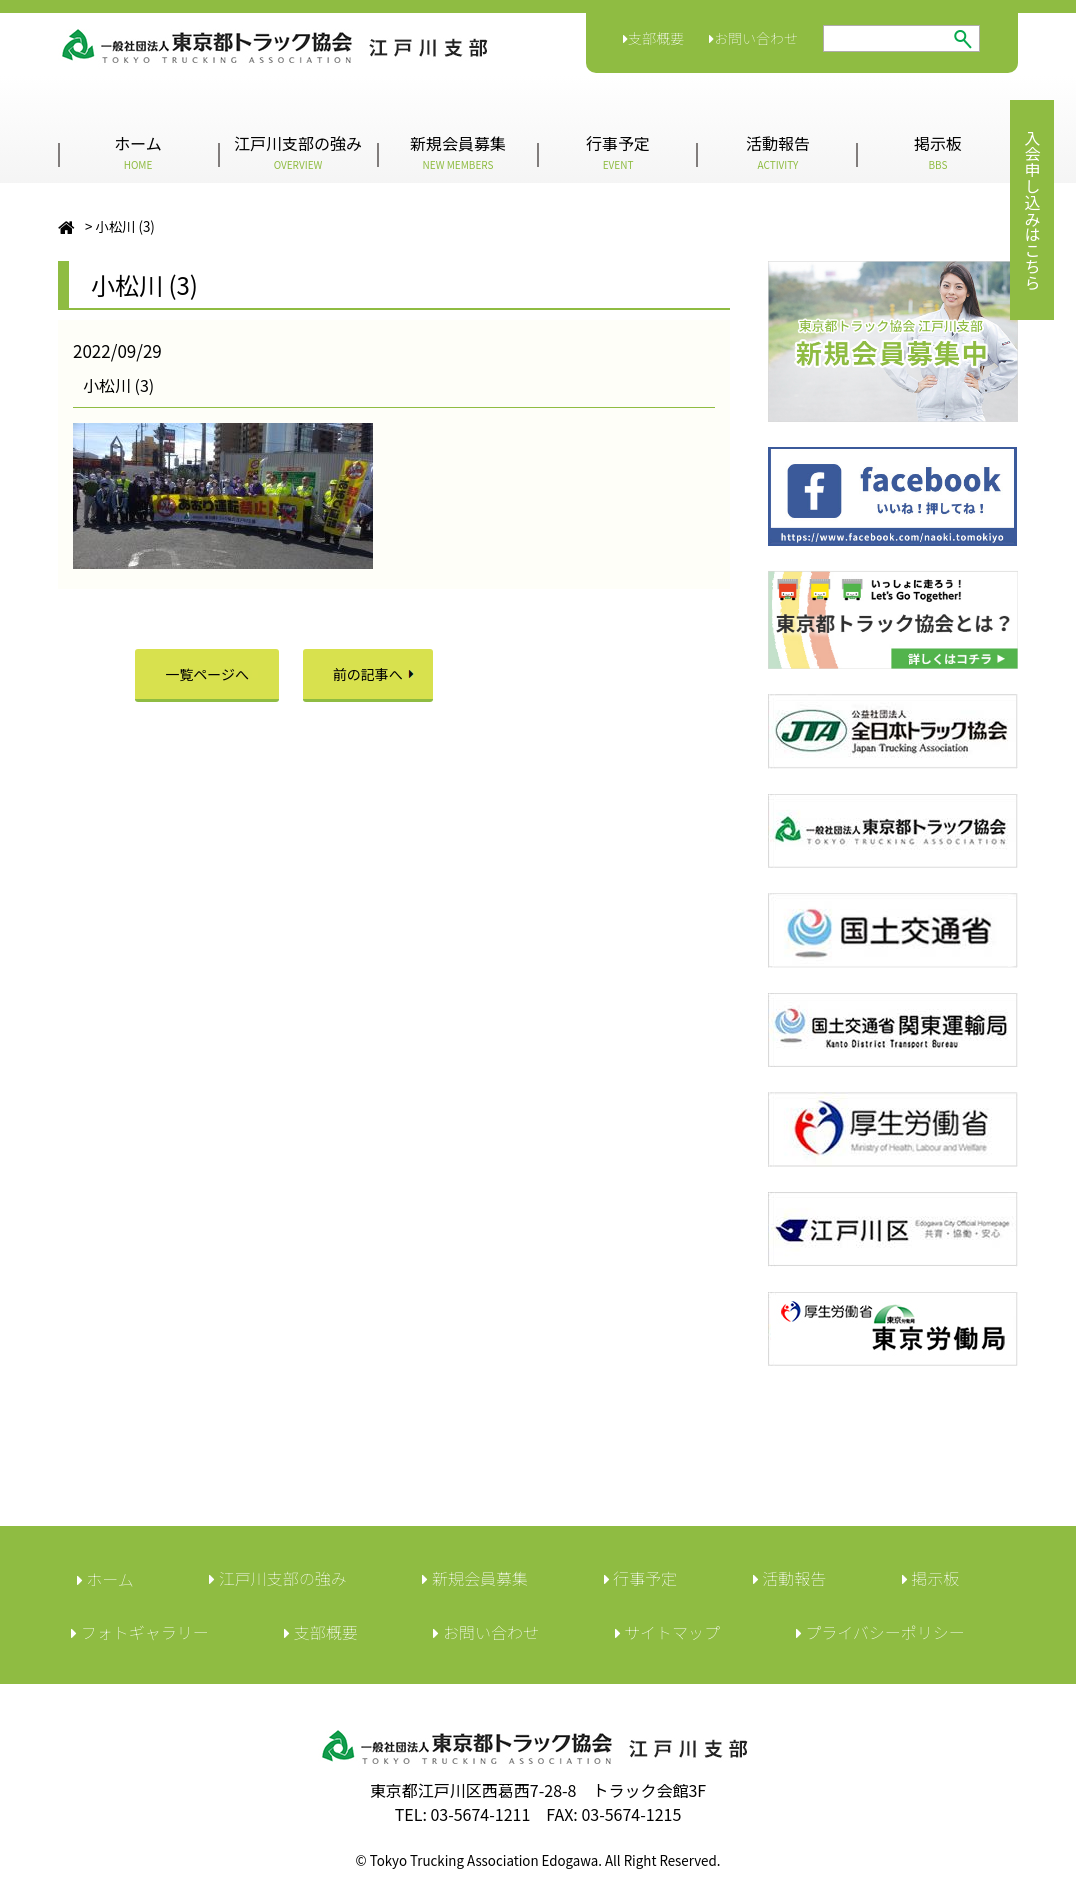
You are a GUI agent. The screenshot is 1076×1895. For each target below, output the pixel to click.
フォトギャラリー (140, 1632)
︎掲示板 (931, 1578)
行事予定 (618, 151)
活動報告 (778, 151)
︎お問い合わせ (486, 1632)
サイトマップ (668, 1632)
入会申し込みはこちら (1032, 210)
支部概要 (653, 38)
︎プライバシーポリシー (880, 1632)
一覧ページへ (207, 674)
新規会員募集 (458, 151)
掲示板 (938, 151)
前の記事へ (368, 674)
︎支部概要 (321, 1632)
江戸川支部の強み (298, 151)
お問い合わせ (753, 38)
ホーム (138, 151)
